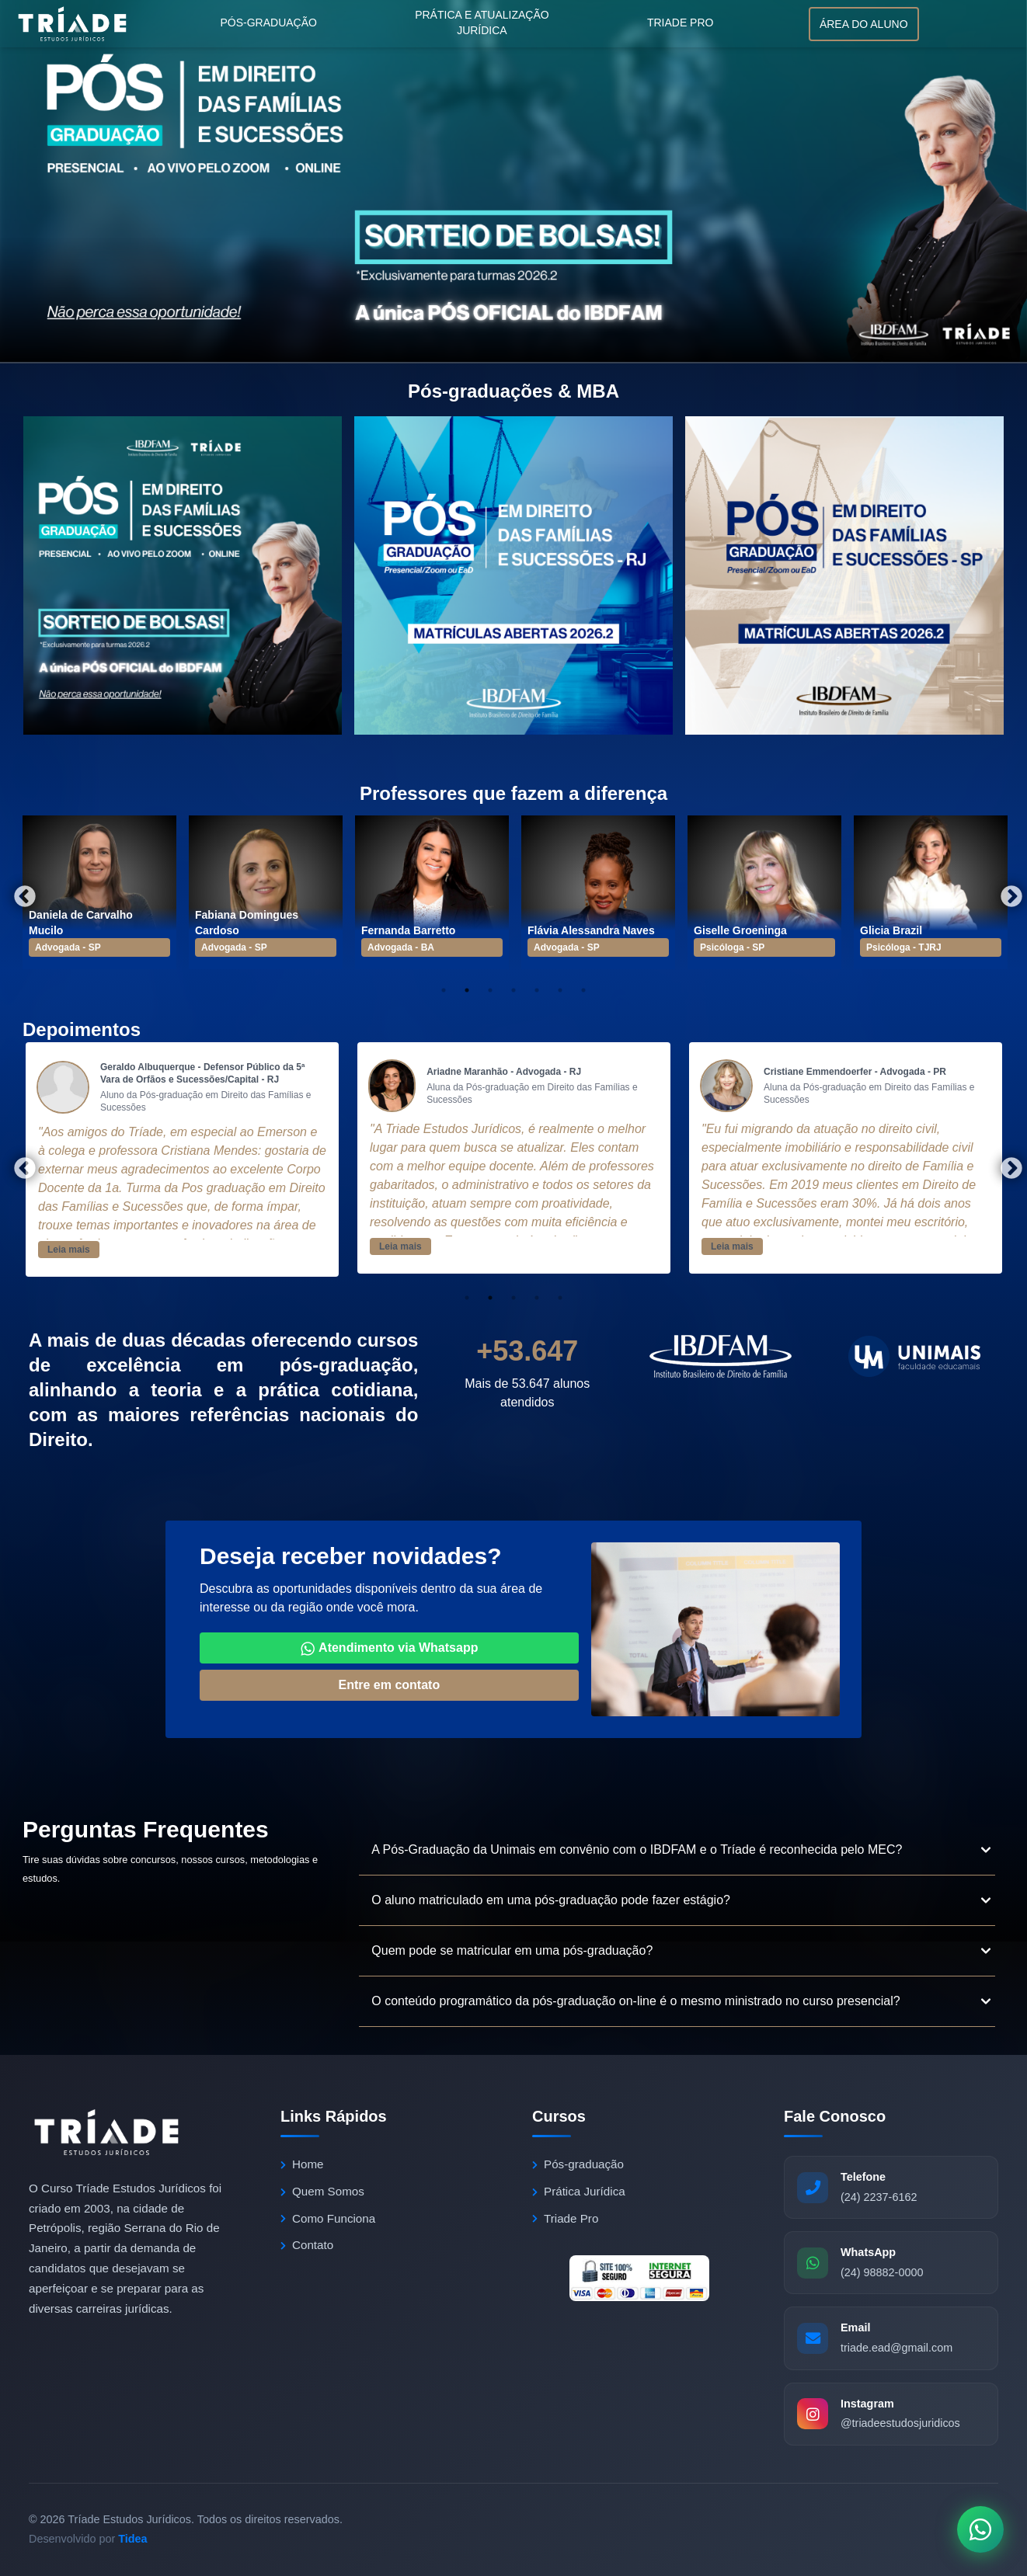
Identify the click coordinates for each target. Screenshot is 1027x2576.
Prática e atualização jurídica (481, 23)
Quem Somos (322, 2191)
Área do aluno (864, 24)
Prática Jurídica (578, 2191)
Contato (306, 2244)
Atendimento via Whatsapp (389, 1648)
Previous (20, 892)
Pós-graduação (268, 22)
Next (1007, 892)
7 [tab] (583, 990)
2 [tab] (467, 990)
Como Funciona (327, 2218)
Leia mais (68, 1249)
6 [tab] (560, 990)
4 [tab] (513, 990)
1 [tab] (443, 990)
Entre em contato (389, 1684)
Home (302, 2164)
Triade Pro (680, 22)
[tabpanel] (99, 892)
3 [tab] (490, 990)
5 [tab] (537, 990)
